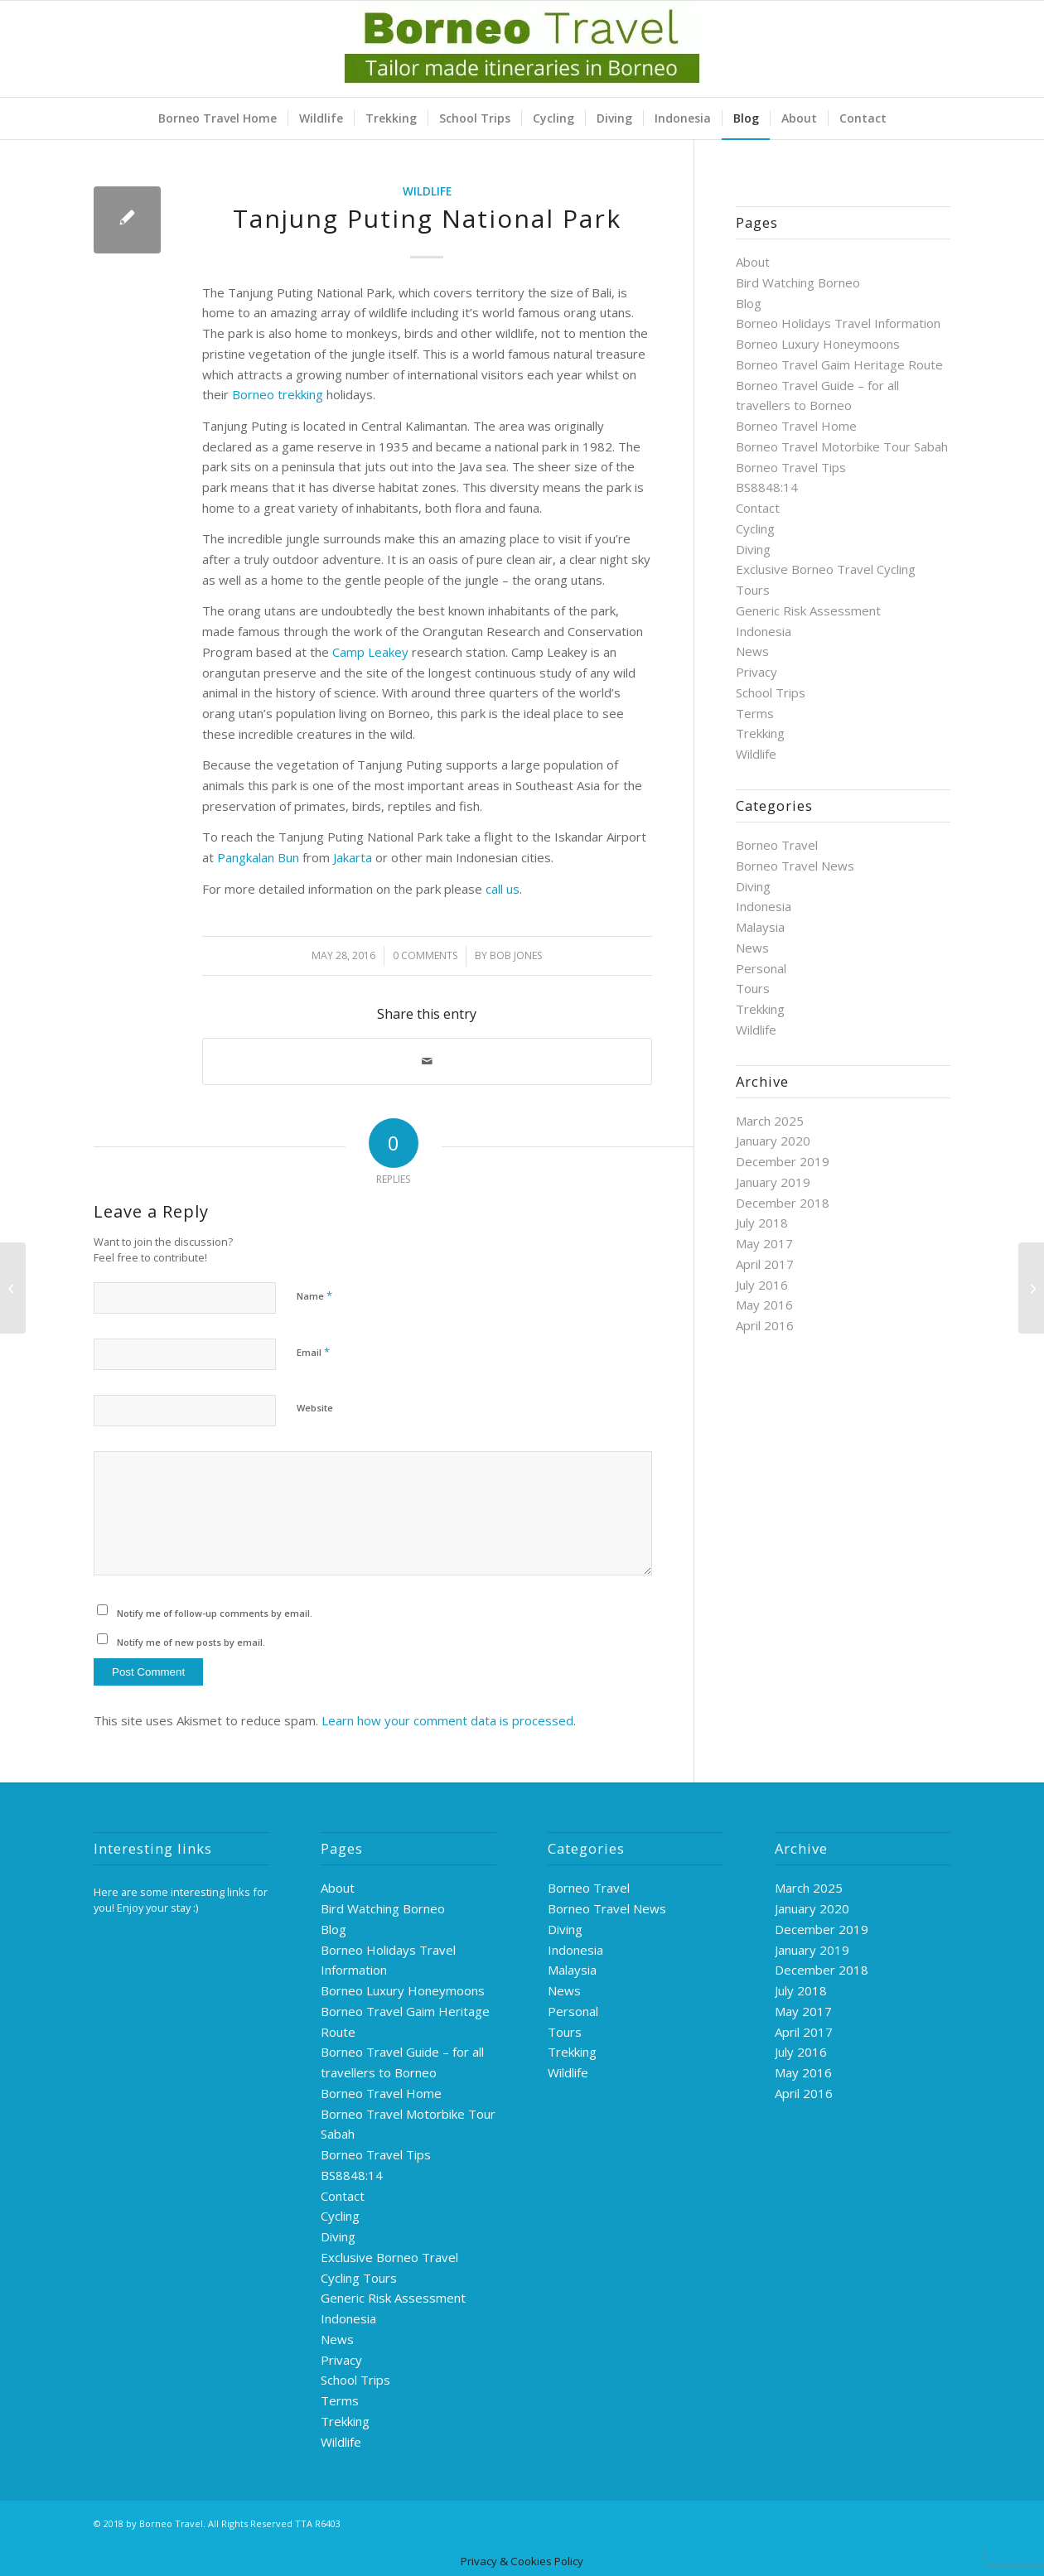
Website (315, 1407)
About (753, 261)
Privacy (756, 671)
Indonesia (763, 631)
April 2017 (765, 1264)
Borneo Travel (777, 845)
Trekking (760, 733)
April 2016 (765, 1325)
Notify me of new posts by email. (191, 1642)
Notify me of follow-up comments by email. (214, 1613)
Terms (755, 713)
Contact (758, 507)
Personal (761, 968)
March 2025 (770, 1120)
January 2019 (773, 1182)
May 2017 (764, 1243)
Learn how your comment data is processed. (448, 1720)
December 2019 (782, 1161)
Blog (748, 303)
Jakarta (352, 857)
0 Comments (425, 955)
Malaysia (760, 927)
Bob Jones (516, 955)
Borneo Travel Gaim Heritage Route (839, 364)
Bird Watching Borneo (798, 282)
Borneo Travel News (795, 865)
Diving (753, 549)
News (752, 651)
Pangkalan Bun (258, 857)
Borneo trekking (277, 394)
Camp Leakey (370, 652)
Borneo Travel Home (796, 425)
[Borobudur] (1031, 1288)
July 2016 (762, 1284)
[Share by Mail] (427, 1061)
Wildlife (427, 191)
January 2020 (773, 1140)
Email (313, 1351)
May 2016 (764, 1304)
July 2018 (762, 1222)
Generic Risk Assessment (808, 610)
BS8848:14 (767, 487)
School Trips (770, 692)
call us (503, 888)
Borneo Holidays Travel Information (838, 323)
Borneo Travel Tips (791, 467)
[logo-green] (522, 49)
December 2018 (782, 1202)
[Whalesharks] (13, 1288)
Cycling (755, 528)
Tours (753, 988)
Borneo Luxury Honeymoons (818, 343)
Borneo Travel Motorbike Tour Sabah (842, 446)
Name (314, 1295)
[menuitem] (217, 118)
